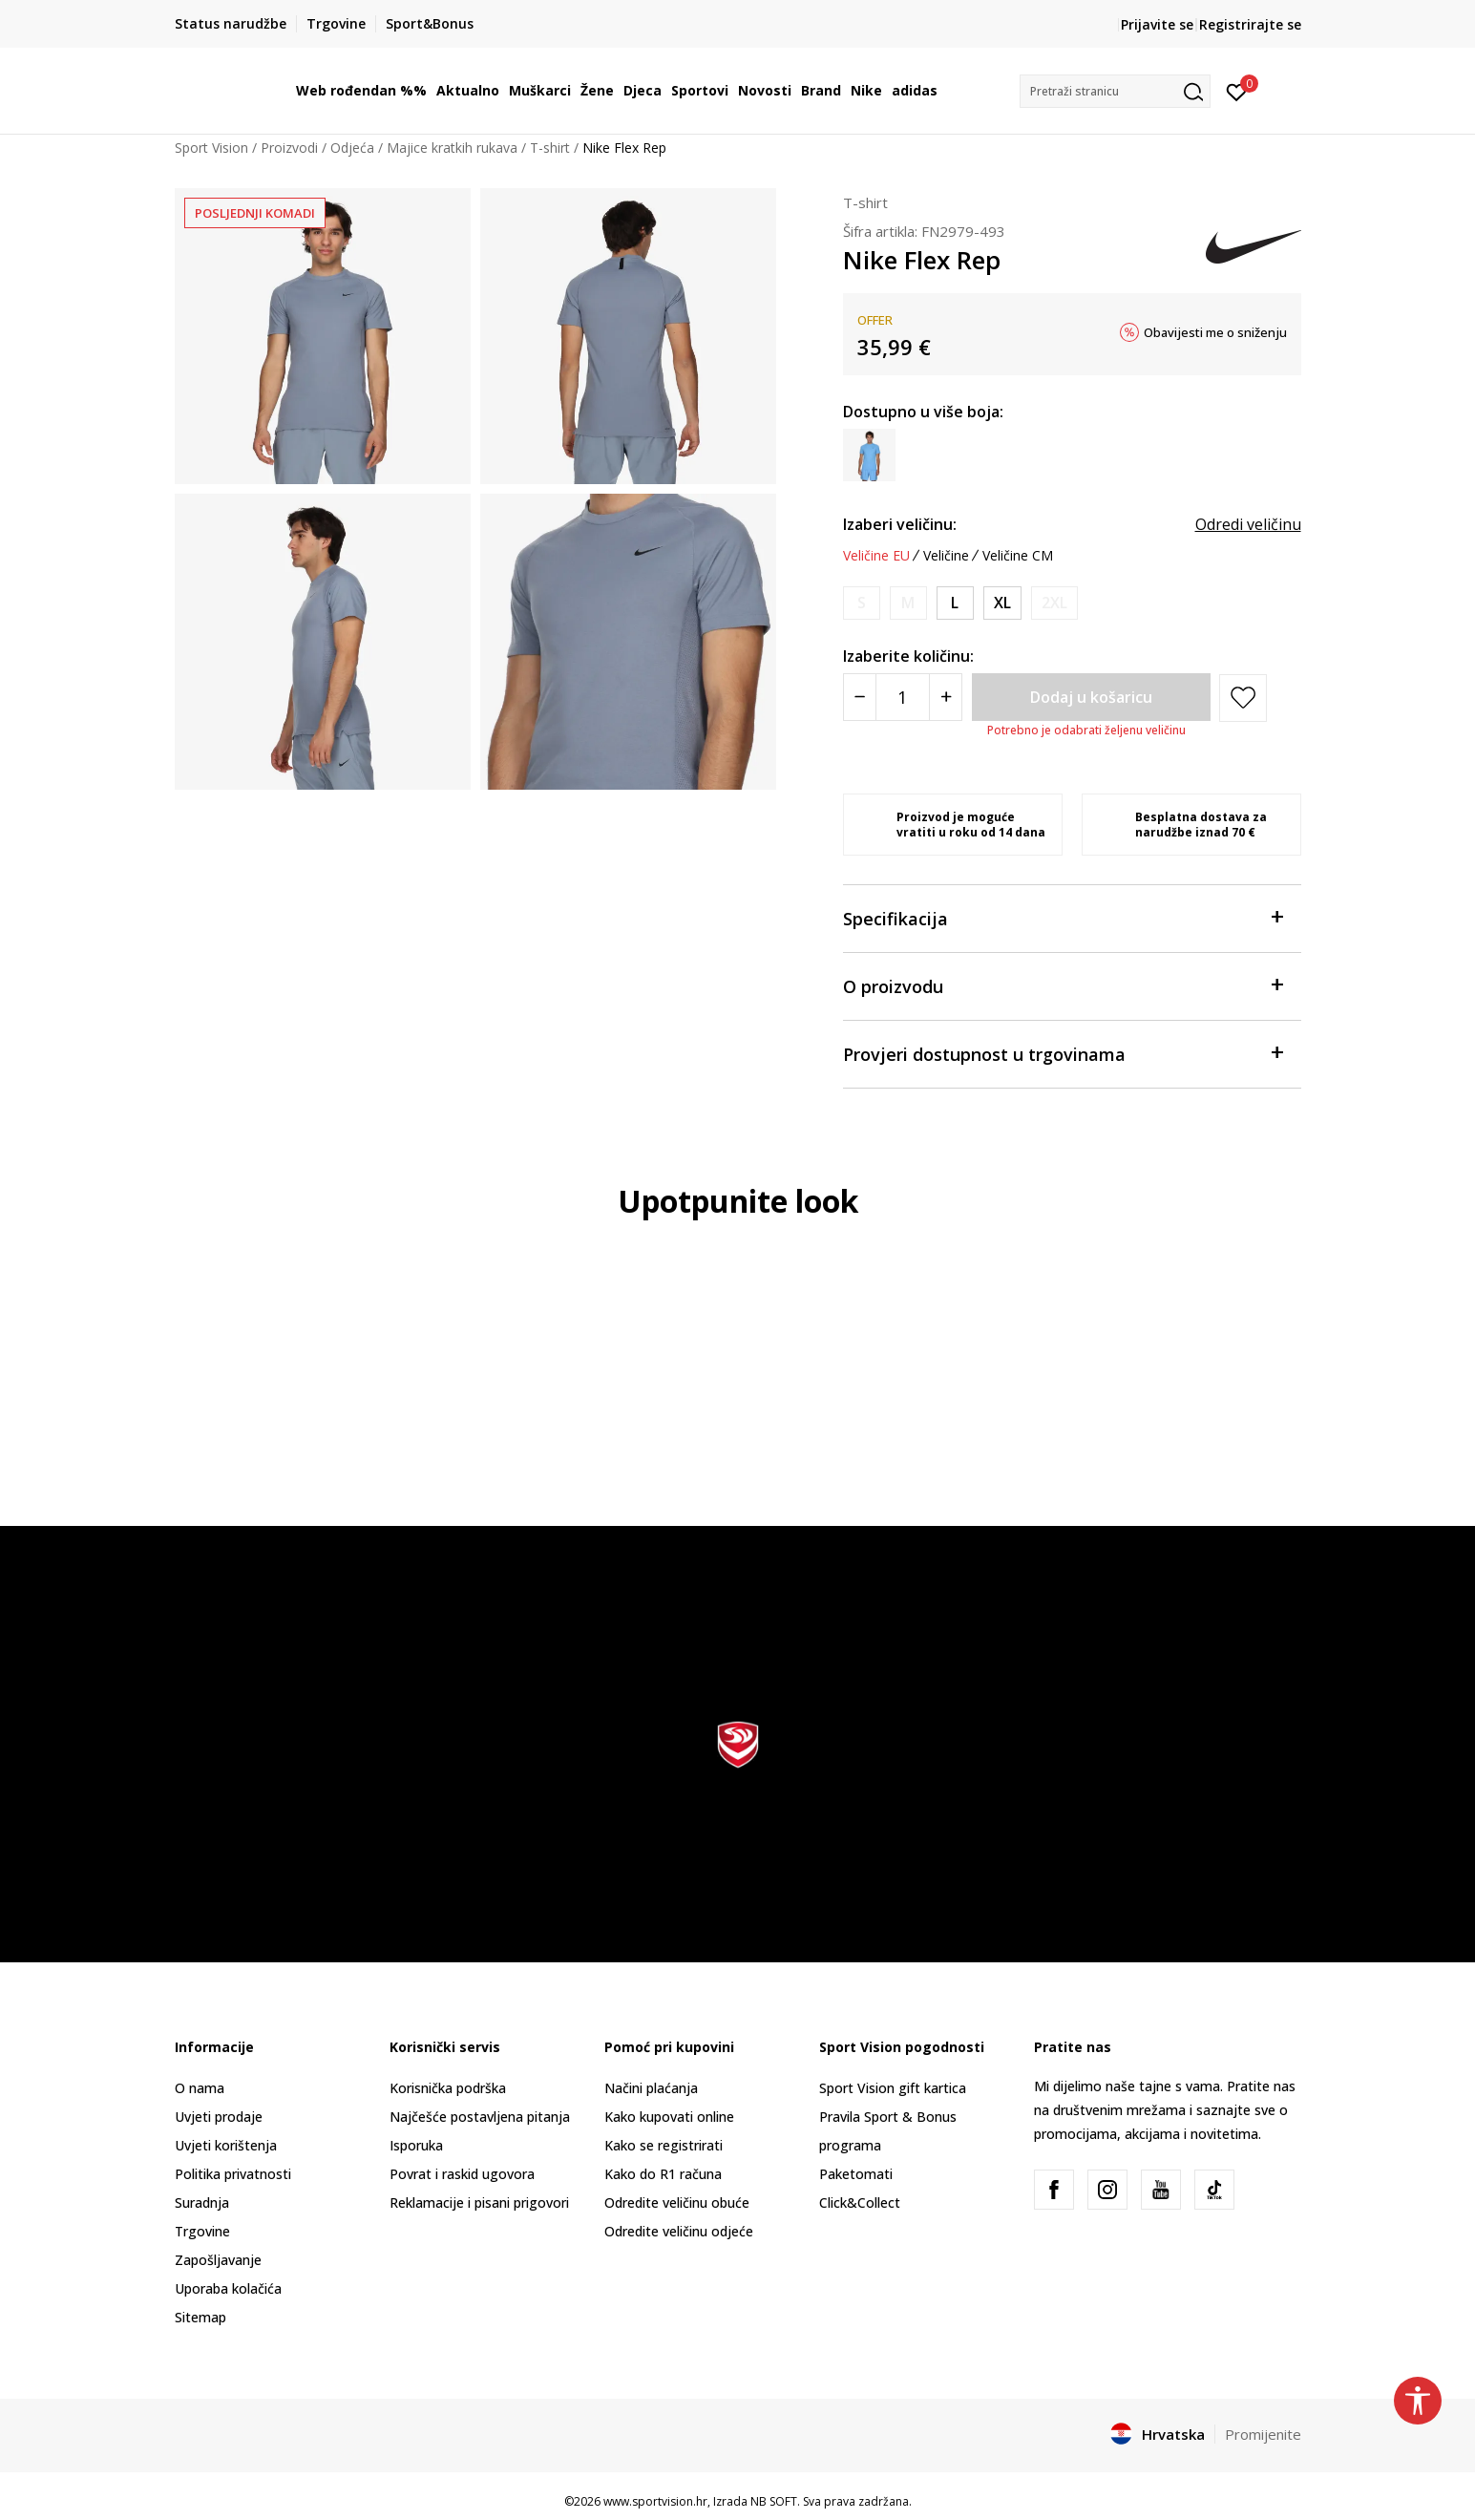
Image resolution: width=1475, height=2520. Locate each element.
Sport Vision (211, 147)
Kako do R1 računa (663, 2174)
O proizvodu (1062, 985)
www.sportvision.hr (655, 2501)
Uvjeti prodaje (219, 2116)
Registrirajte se (1250, 24)
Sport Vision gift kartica (892, 2088)
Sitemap (200, 2317)
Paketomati (856, 2174)
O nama (199, 2088)
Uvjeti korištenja (226, 2145)
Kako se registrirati (663, 2145)
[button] (1115, 91)
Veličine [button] (946, 555)
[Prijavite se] (1237, 90)
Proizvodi (289, 147)
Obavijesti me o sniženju (1215, 332)
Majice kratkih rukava (452, 147)
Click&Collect (859, 2202)
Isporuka (416, 2145)
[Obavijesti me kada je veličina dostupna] (861, 603)
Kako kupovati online (669, 2116)
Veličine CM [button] (1017, 555)
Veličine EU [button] (876, 555)
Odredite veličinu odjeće (678, 2231)
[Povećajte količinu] (945, 697)
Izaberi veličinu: (900, 524)
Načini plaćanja (651, 2088)
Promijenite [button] (1263, 2434)
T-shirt (550, 147)
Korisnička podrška (448, 2088)
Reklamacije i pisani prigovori (479, 2202)
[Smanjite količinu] (859, 697)
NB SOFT (773, 2501)
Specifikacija (1062, 917)
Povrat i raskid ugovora (462, 2174)
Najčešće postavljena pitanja (480, 2116)
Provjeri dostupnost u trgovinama (1062, 1053)
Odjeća (352, 147)
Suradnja (202, 2202)
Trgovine (202, 2231)
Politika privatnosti (233, 2174)
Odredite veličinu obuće (676, 2202)
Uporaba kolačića (228, 2288)
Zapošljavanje (218, 2260)
